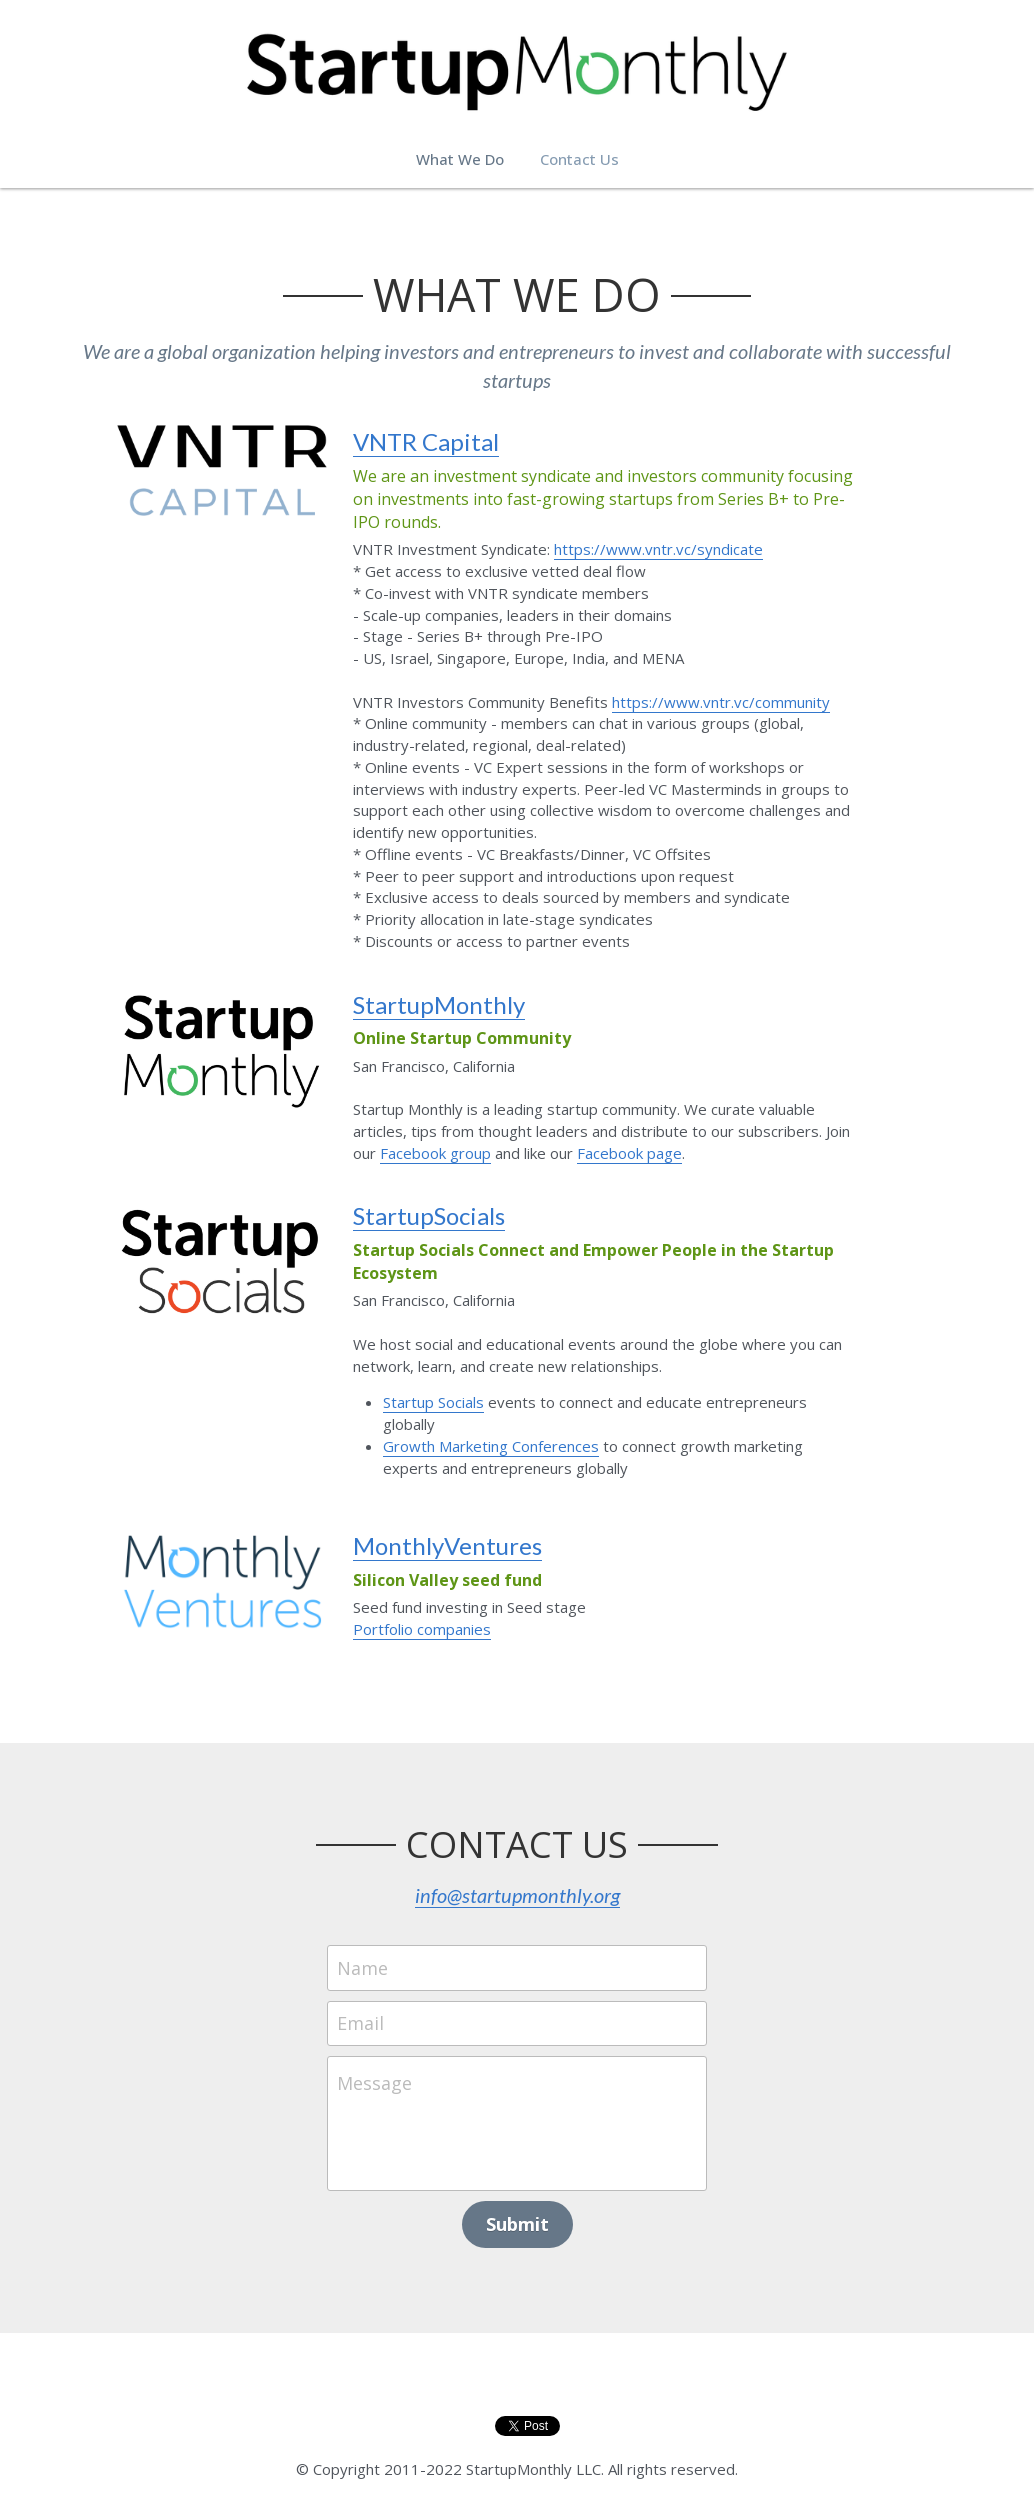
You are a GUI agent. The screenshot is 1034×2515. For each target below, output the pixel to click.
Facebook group (435, 1153)
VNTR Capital (426, 441)
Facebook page (629, 1153)
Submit (517, 2224)
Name (362, 1967)
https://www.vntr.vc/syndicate (658, 549)
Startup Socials (433, 1402)
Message (374, 2083)
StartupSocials (429, 1215)
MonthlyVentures (447, 1545)
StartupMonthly (439, 1004)
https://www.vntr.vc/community (721, 702)
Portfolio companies (422, 1629)
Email (360, 2023)
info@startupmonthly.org (517, 1895)
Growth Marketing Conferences (491, 1446)
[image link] (222, 468)
